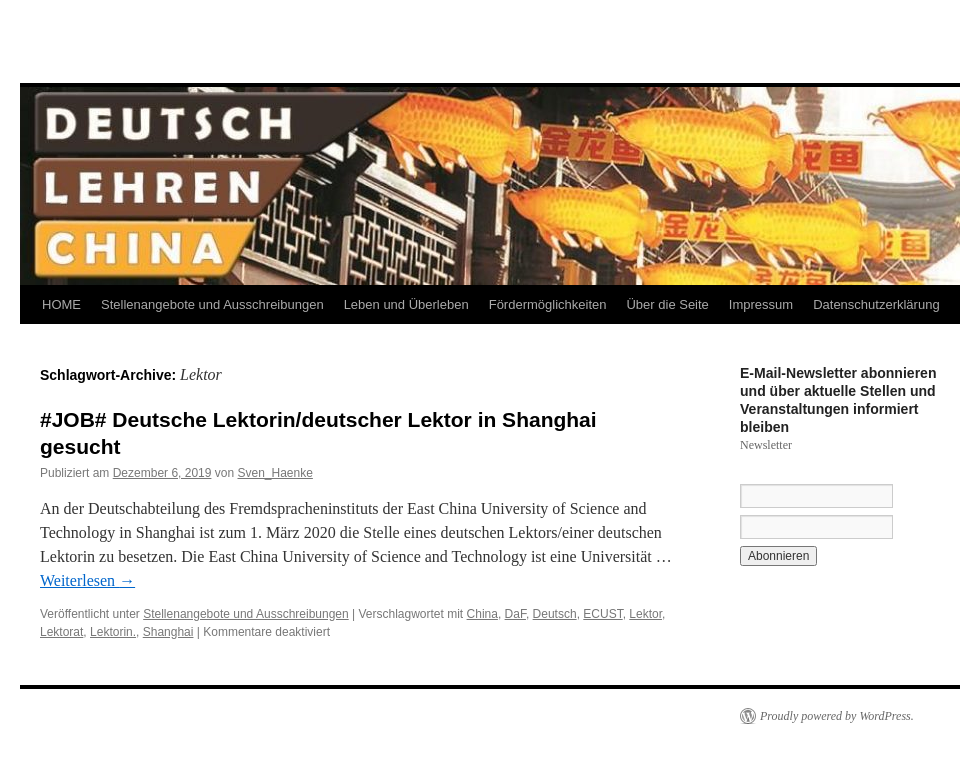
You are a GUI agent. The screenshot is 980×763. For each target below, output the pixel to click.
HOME (61, 304)
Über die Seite (667, 304)
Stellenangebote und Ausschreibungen (212, 304)
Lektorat (61, 632)
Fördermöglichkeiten (548, 304)
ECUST (602, 614)
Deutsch (555, 614)
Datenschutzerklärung (876, 304)
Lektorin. (113, 632)
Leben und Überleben (406, 304)
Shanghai (168, 632)
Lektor (645, 614)
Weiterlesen (87, 580)
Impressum (761, 304)
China (482, 614)
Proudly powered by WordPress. (837, 716)
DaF (515, 614)
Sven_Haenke (274, 473)
